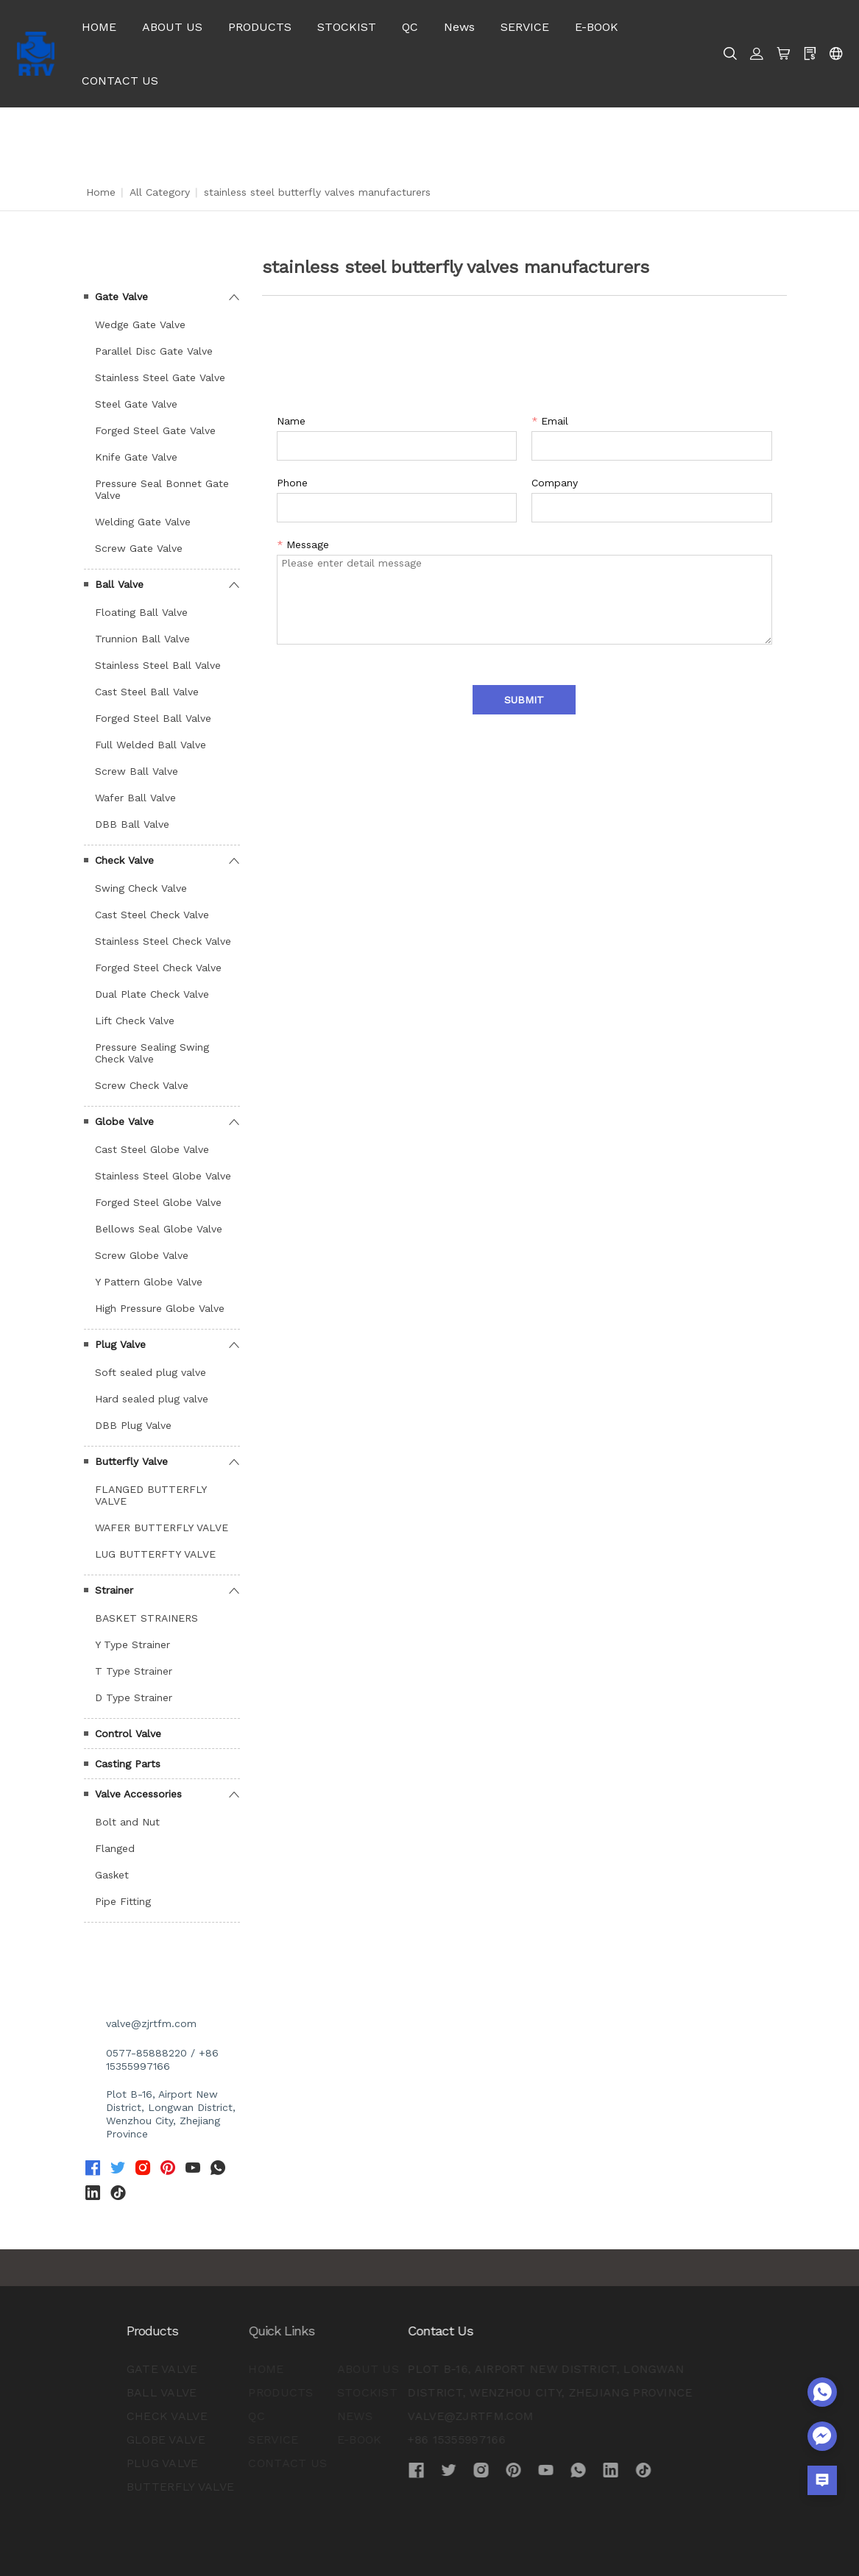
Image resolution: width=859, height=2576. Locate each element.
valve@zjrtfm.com (151, 2023)
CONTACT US (120, 81)
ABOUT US (172, 27)
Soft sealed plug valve (150, 1372)
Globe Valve (124, 1121)
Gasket (112, 1875)
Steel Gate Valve (136, 404)
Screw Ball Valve (136, 771)
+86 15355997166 (366, 2440)
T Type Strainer (133, 1671)
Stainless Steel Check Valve (163, 941)
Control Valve (128, 1733)
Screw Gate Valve (139, 548)
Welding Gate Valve (143, 522)
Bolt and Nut (127, 1822)
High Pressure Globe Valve (160, 1308)
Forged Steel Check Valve (158, 967)
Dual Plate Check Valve (152, 994)
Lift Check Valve (134, 1020)
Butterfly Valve (131, 1461)
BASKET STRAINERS (146, 1618)
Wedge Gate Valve (140, 324)
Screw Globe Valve (141, 1255)
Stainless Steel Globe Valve (163, 1176)
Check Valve (124, 860)
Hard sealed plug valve (151, 1399)
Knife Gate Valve (136, 457)
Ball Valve (119, 584)
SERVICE (525, 27)
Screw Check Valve (141, 1085)
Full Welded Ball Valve (150, 745)
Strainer (114, 1590)
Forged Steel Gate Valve (155, 430)
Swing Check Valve (141, 888)
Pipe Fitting (123, 1901)
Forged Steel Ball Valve (153, 718)
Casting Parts (127, 1764)
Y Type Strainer (132, 1644)
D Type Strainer (133, 1697)
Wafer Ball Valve (135, 797)
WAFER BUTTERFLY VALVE (161, 1527)
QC (410, 27)
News (459, 27)
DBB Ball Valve (132, 824)
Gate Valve (121, 296)
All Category (160, 192)
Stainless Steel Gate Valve (160, 377)
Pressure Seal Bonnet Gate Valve (162, 489)
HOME (99, 27)
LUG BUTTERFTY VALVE (155, 1554)
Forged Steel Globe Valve (158, 1202)
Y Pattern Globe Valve (148, 1282)
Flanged (115, 1848)
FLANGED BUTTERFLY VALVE (150, 1495)
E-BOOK (596, 27)
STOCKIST (346, 27)
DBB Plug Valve (133, 1425)
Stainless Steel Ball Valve (158, 665)
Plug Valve (120, 1344)
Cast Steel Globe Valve (152, 1149)
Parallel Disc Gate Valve (154, 351)
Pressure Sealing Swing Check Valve (152, 1053)
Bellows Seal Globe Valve (158, 1229)
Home (101, 192)
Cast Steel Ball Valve (147, 692)
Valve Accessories (138, 1794)
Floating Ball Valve (141, 612)
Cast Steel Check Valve (152, 914)
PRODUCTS (259, 27)
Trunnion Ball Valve (142, 639)
